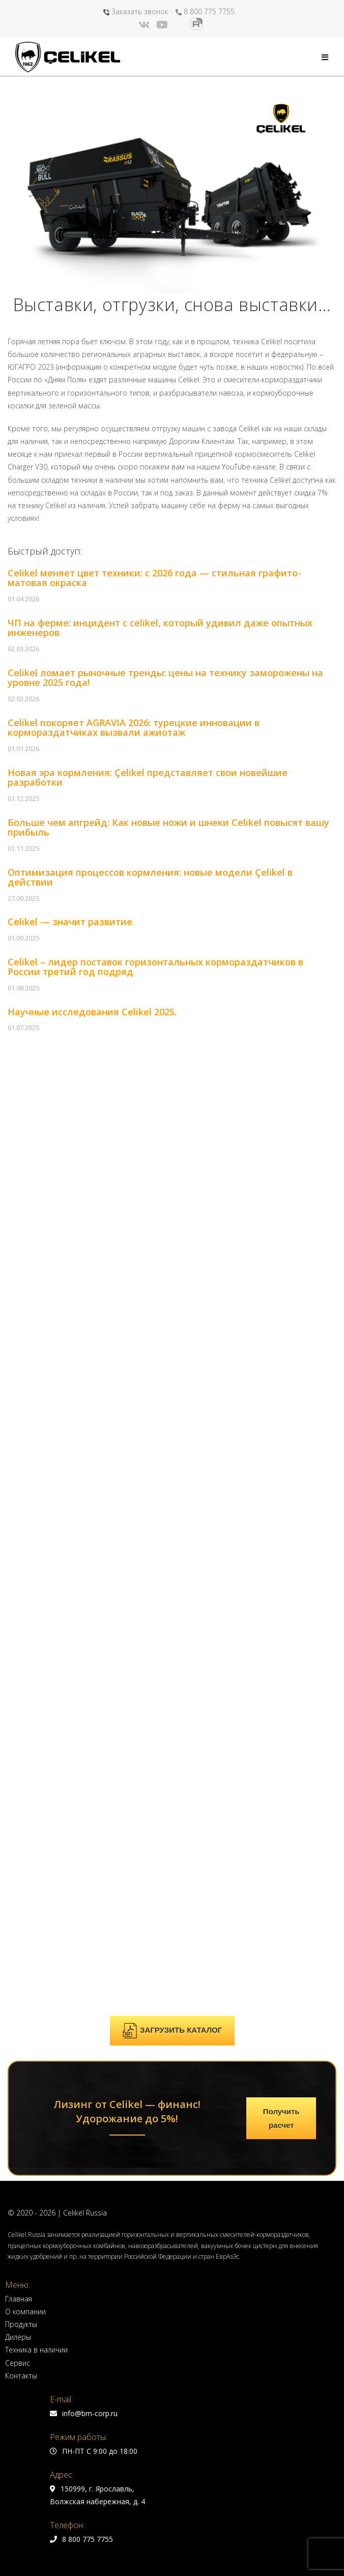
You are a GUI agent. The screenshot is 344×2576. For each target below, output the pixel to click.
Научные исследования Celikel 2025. (92, 1012)
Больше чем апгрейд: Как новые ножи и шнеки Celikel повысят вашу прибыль (168, 827)
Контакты (21, 1434)
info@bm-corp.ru (84, 1472)
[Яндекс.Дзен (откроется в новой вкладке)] (179, 25)
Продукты (21, 1383)
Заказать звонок (135, 11)
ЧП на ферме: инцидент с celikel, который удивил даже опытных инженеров (160, 628)
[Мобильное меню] (325, 57)
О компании (25, 1370)
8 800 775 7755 (205, 11)
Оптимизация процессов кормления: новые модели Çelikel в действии (150, 877)
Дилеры (18, 1396)
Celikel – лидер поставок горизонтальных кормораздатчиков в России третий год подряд (155, 967)
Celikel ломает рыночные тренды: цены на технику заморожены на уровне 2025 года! (165, 678)
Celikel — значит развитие (70, 922)
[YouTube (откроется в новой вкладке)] (162, 25)
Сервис (17, 1422)
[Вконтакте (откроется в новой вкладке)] (145, 25)
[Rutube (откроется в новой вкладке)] (196, 24)
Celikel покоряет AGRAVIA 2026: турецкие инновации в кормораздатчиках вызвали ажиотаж (134, 727)
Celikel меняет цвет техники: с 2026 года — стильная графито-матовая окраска (154, 578)
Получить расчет (281, 1177)
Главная (18, 1358)
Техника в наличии (36, 1409)
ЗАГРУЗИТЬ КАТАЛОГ (172, 1089)
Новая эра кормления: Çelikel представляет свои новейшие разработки (148, 777)
